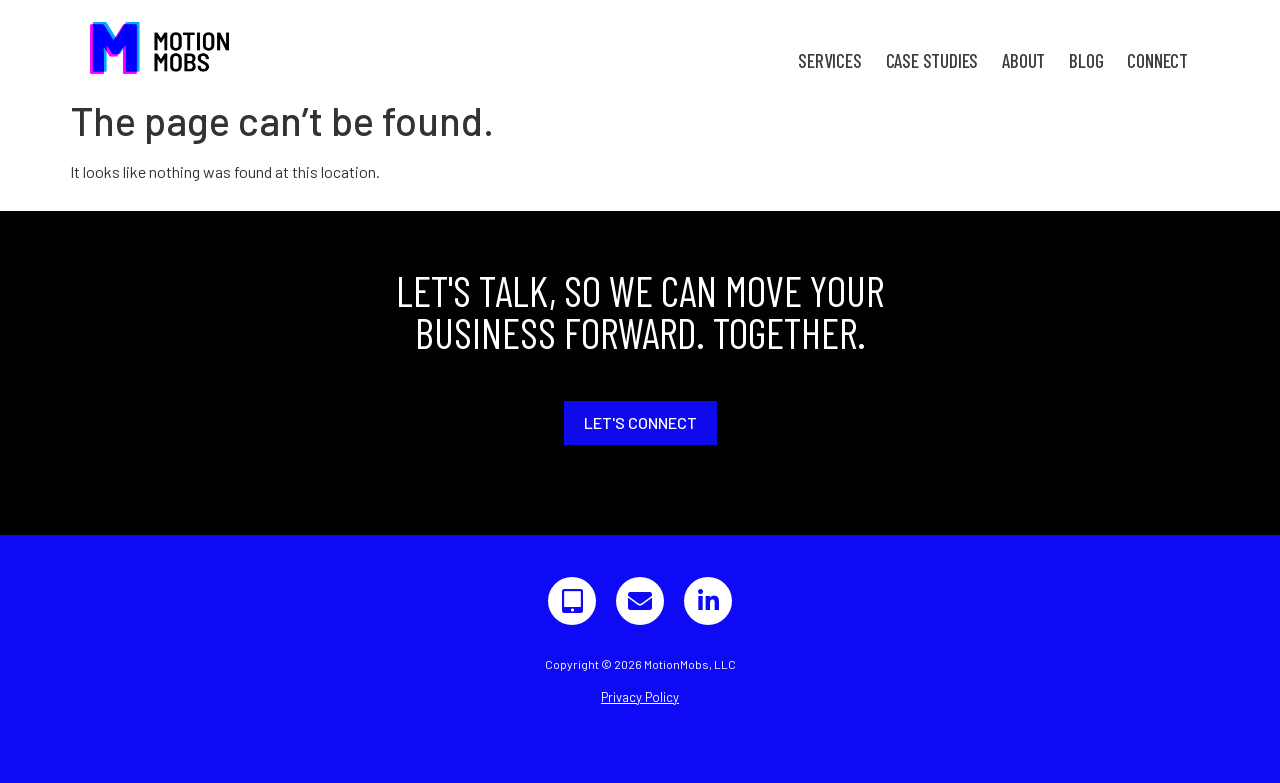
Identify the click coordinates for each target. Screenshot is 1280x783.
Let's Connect (640, 422)
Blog (1086, 60)
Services (829, 60)
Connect (1157, 60)
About (1023, 60)
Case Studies (932, 60)
